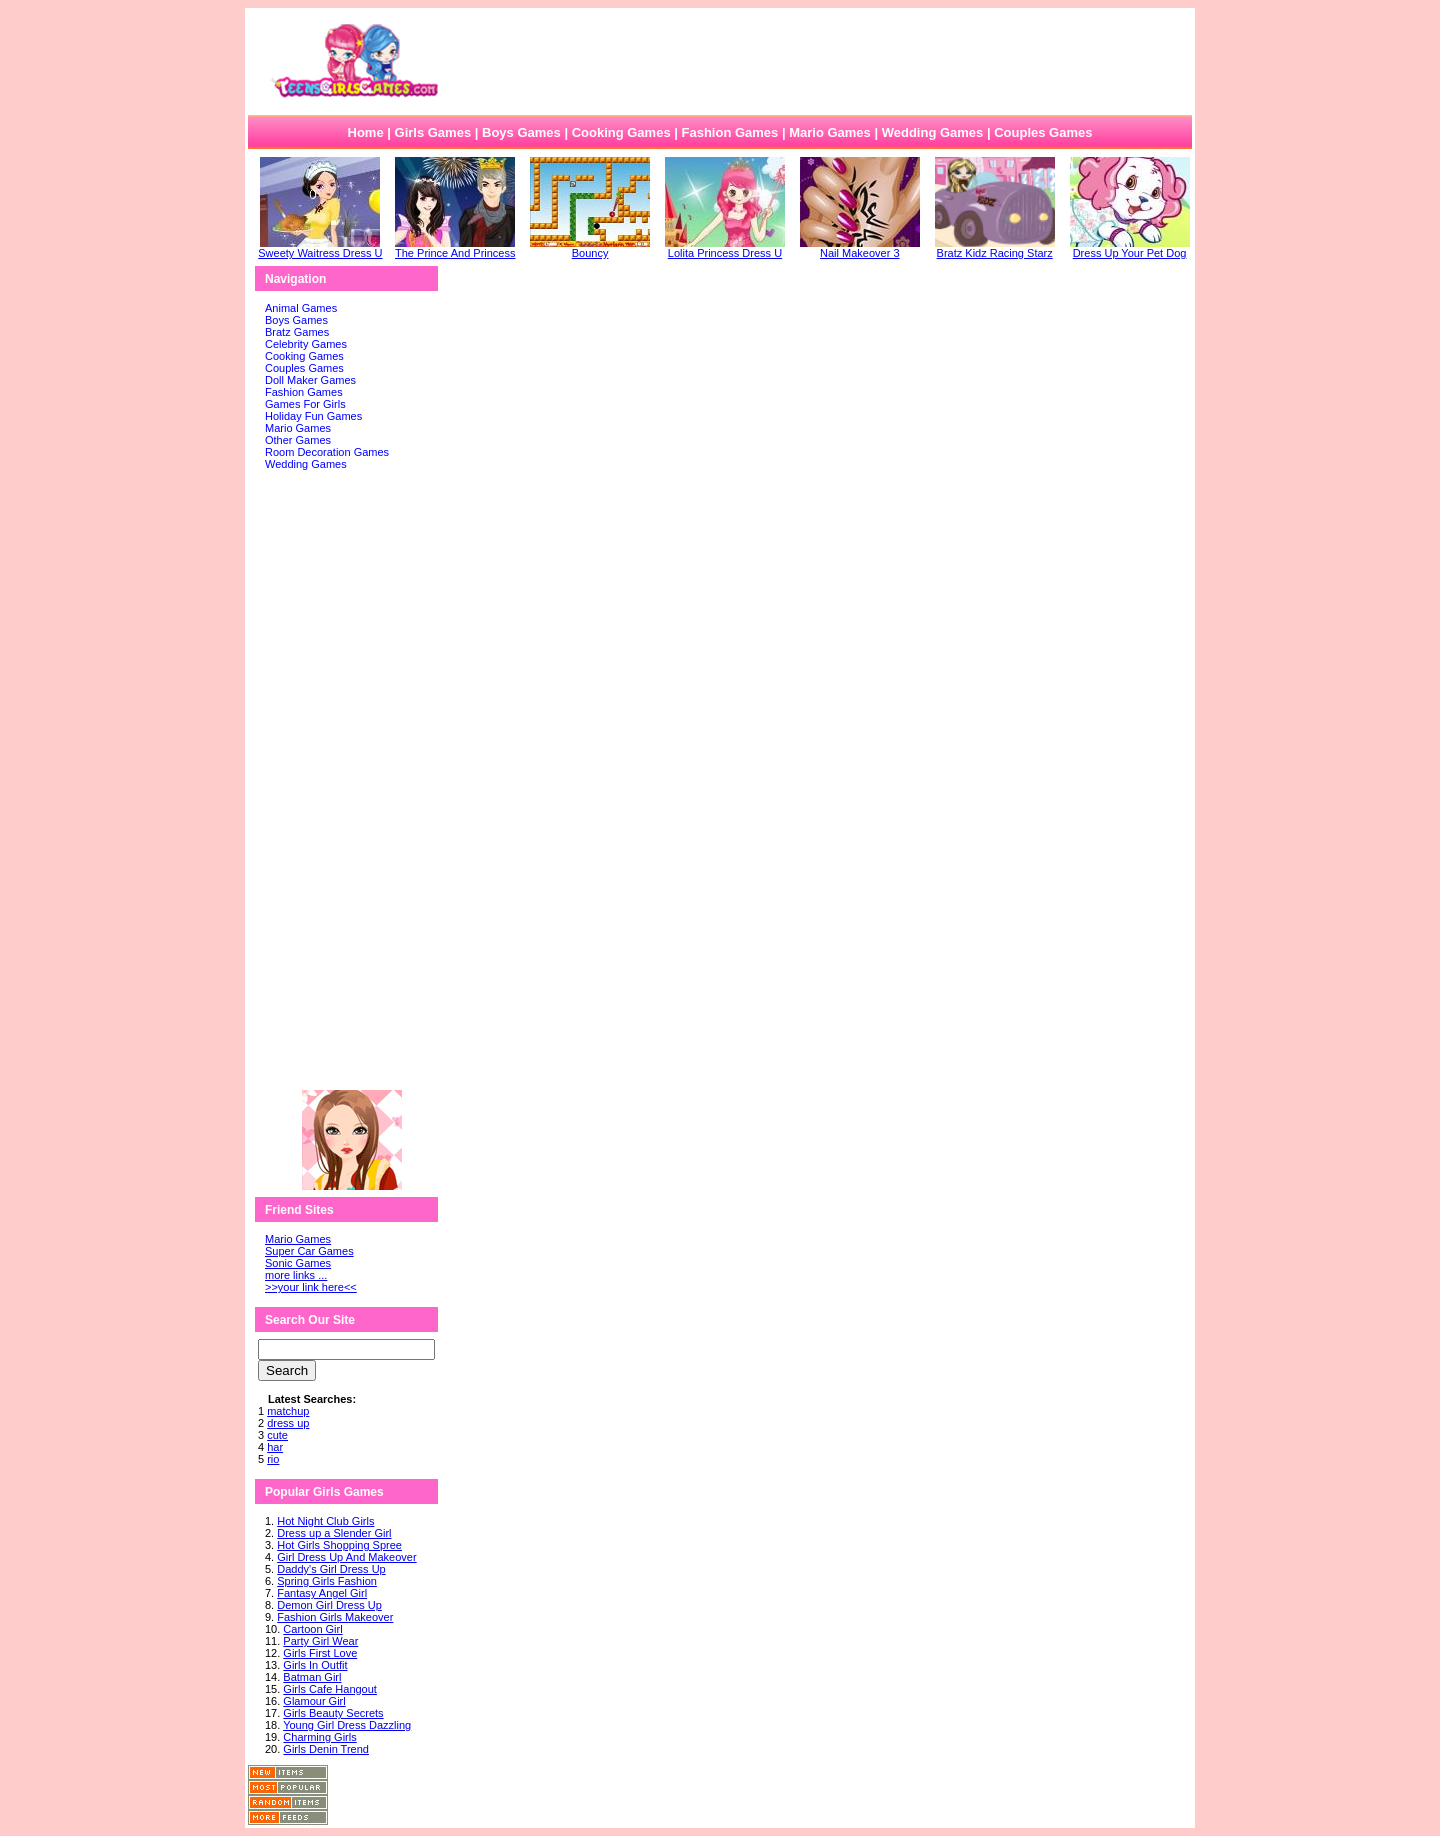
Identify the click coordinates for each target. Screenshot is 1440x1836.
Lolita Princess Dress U (725, 248)
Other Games (298, 440)
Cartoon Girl (312, 1629)
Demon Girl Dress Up (329, 1605)
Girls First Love (320, 1653)
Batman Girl (312, 1677)
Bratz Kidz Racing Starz (995, 248)
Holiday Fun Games (313, 416)
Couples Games (1043, 132)
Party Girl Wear (320, 1641)
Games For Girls (305, 404)
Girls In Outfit (315, 1665)
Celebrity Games (306, 344)
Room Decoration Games (327, 452)
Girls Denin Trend (326, 1749)
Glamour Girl (314, 1701)
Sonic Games (298, 1263)
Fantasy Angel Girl (322, 1593)
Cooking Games (621, 132)
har (275, 1447)
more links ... (296, 1275)
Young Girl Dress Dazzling (347, 1725)
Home (366, 132)
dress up (288, 1423)
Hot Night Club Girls (325, 1521)
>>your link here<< (311, 1287)
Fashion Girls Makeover (335, 1617)
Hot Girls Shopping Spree (339, 1545)
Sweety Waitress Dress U (320, 248)
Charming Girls (319, 1737)
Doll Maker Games (310, 380)
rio (273, 1459)
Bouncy (590, 248)
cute (277, 1435)
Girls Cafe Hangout (330, 1689)
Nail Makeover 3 (860, 248)
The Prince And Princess (455, 248)
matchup (288, 1411)
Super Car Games (309, 1251)
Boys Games (521, 132)
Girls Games (433, 132)
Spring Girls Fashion (327, 1581)
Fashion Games (729, 132)
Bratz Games (297, 332)
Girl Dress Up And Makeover (346, 1557)
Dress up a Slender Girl (334, 1533)
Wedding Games (933, 132)
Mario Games (830, 132)
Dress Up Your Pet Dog (1130, 248)
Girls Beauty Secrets (333, 1713)
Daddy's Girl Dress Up (331, 1569)
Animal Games (301, 308)
